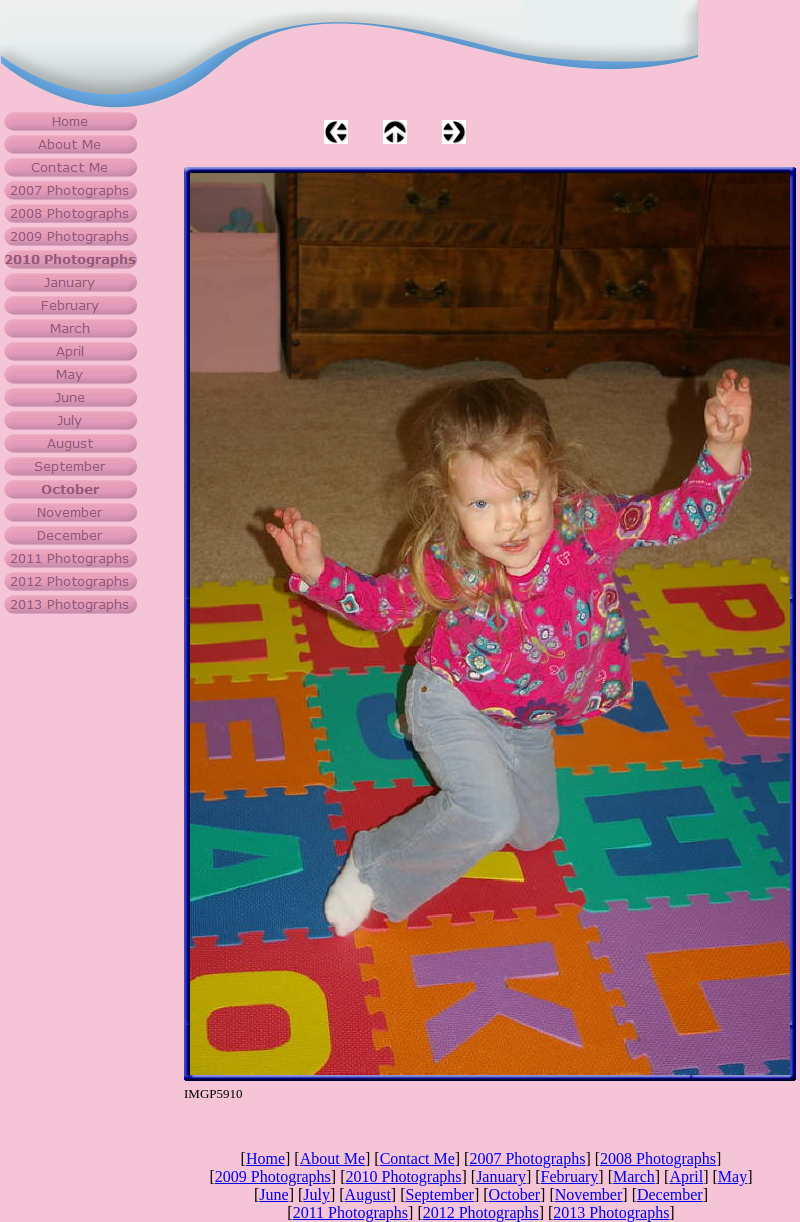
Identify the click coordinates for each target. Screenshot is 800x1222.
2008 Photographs (658, 1158)
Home (265, 1158)
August (368, 1194)
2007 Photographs (527, 1158)
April (686, 1176)
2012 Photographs (481, 1212)
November (589, 1194)
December (670, 1194)
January (501, 1176)
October (515, 1194)
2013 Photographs (611, 1212)
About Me (332, 1158)
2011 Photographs (350, 1212)
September (440, 1194)
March (634, 1176)
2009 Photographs (273, 1176)
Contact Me (417, 1158)
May (732, 1176)
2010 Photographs (403, 1176)
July (316, 1194)
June (273, 1194)
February (570, 1176)
